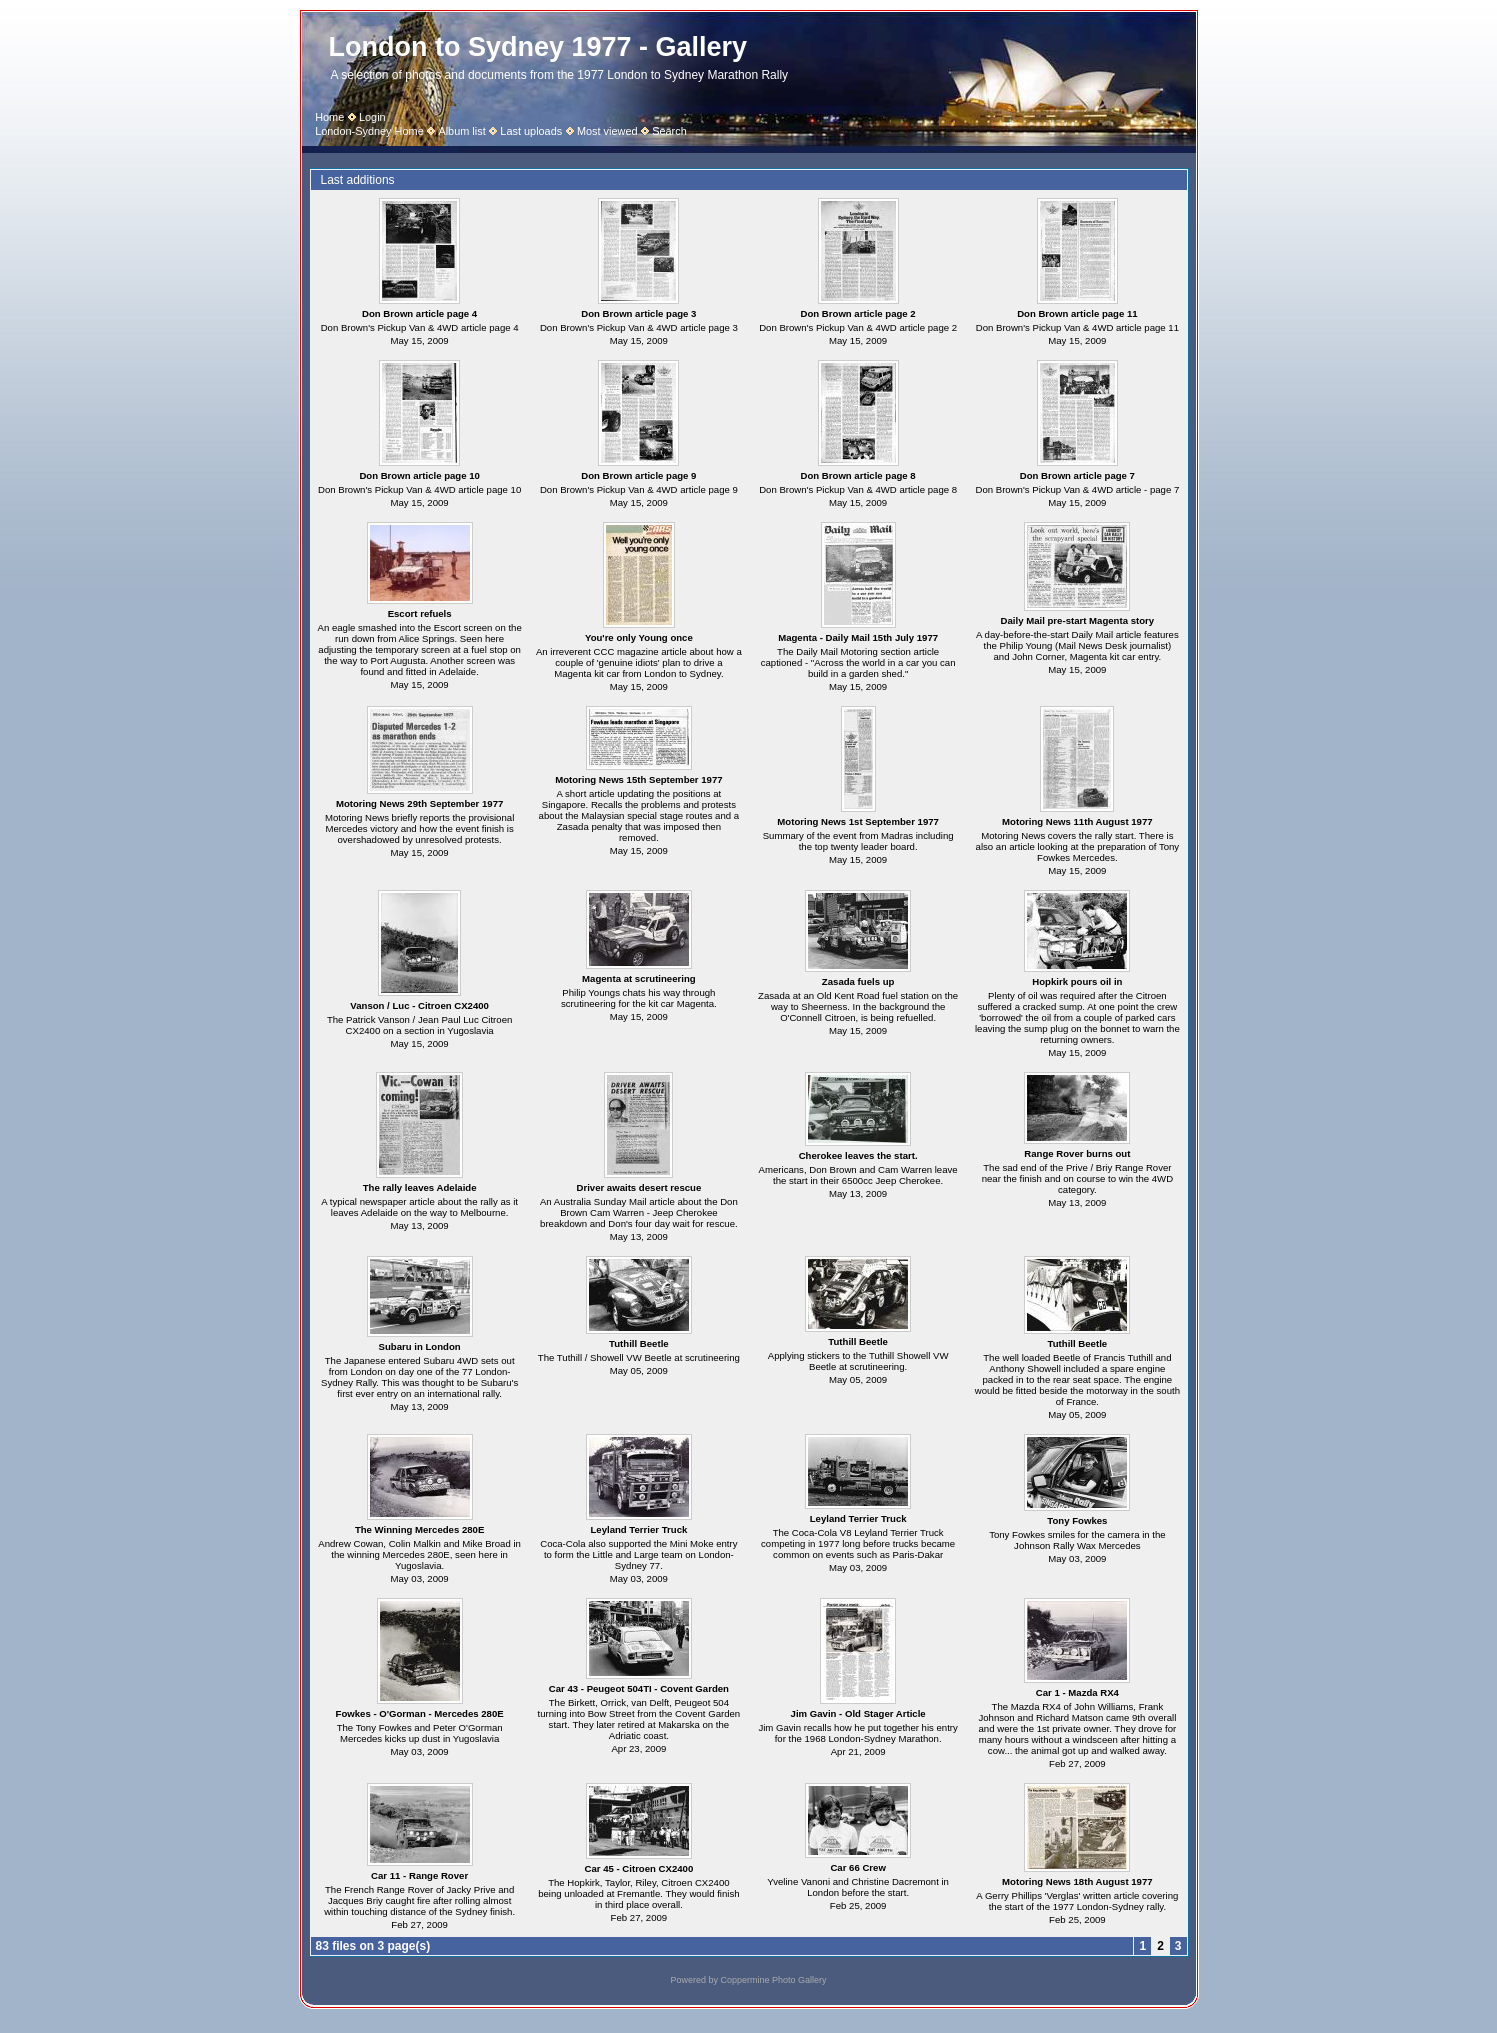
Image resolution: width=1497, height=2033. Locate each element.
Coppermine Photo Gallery (773, 1980)
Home (329, 117)
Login (372, 117)
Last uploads (531, 131)
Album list (461, 131)
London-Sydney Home (369, 131)
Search (669, 131)
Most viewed (607, 131)
